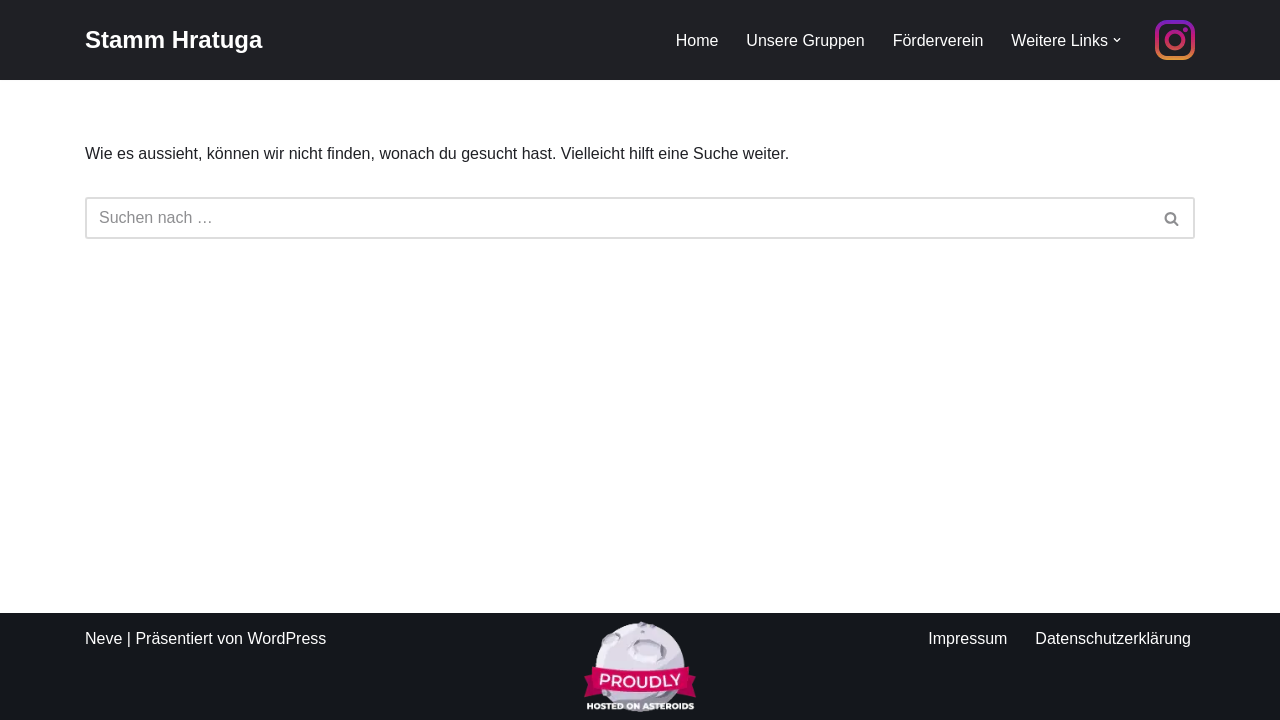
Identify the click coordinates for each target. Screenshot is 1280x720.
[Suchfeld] (617, 218)
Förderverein (938, 40)
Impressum (967, 638)
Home (697, 40)
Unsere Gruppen (805, 40)
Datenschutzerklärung (1113, 638)
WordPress (286, 638)
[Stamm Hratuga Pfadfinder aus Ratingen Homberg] (173, 40)
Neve (103, 638)
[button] (1117, 40)
